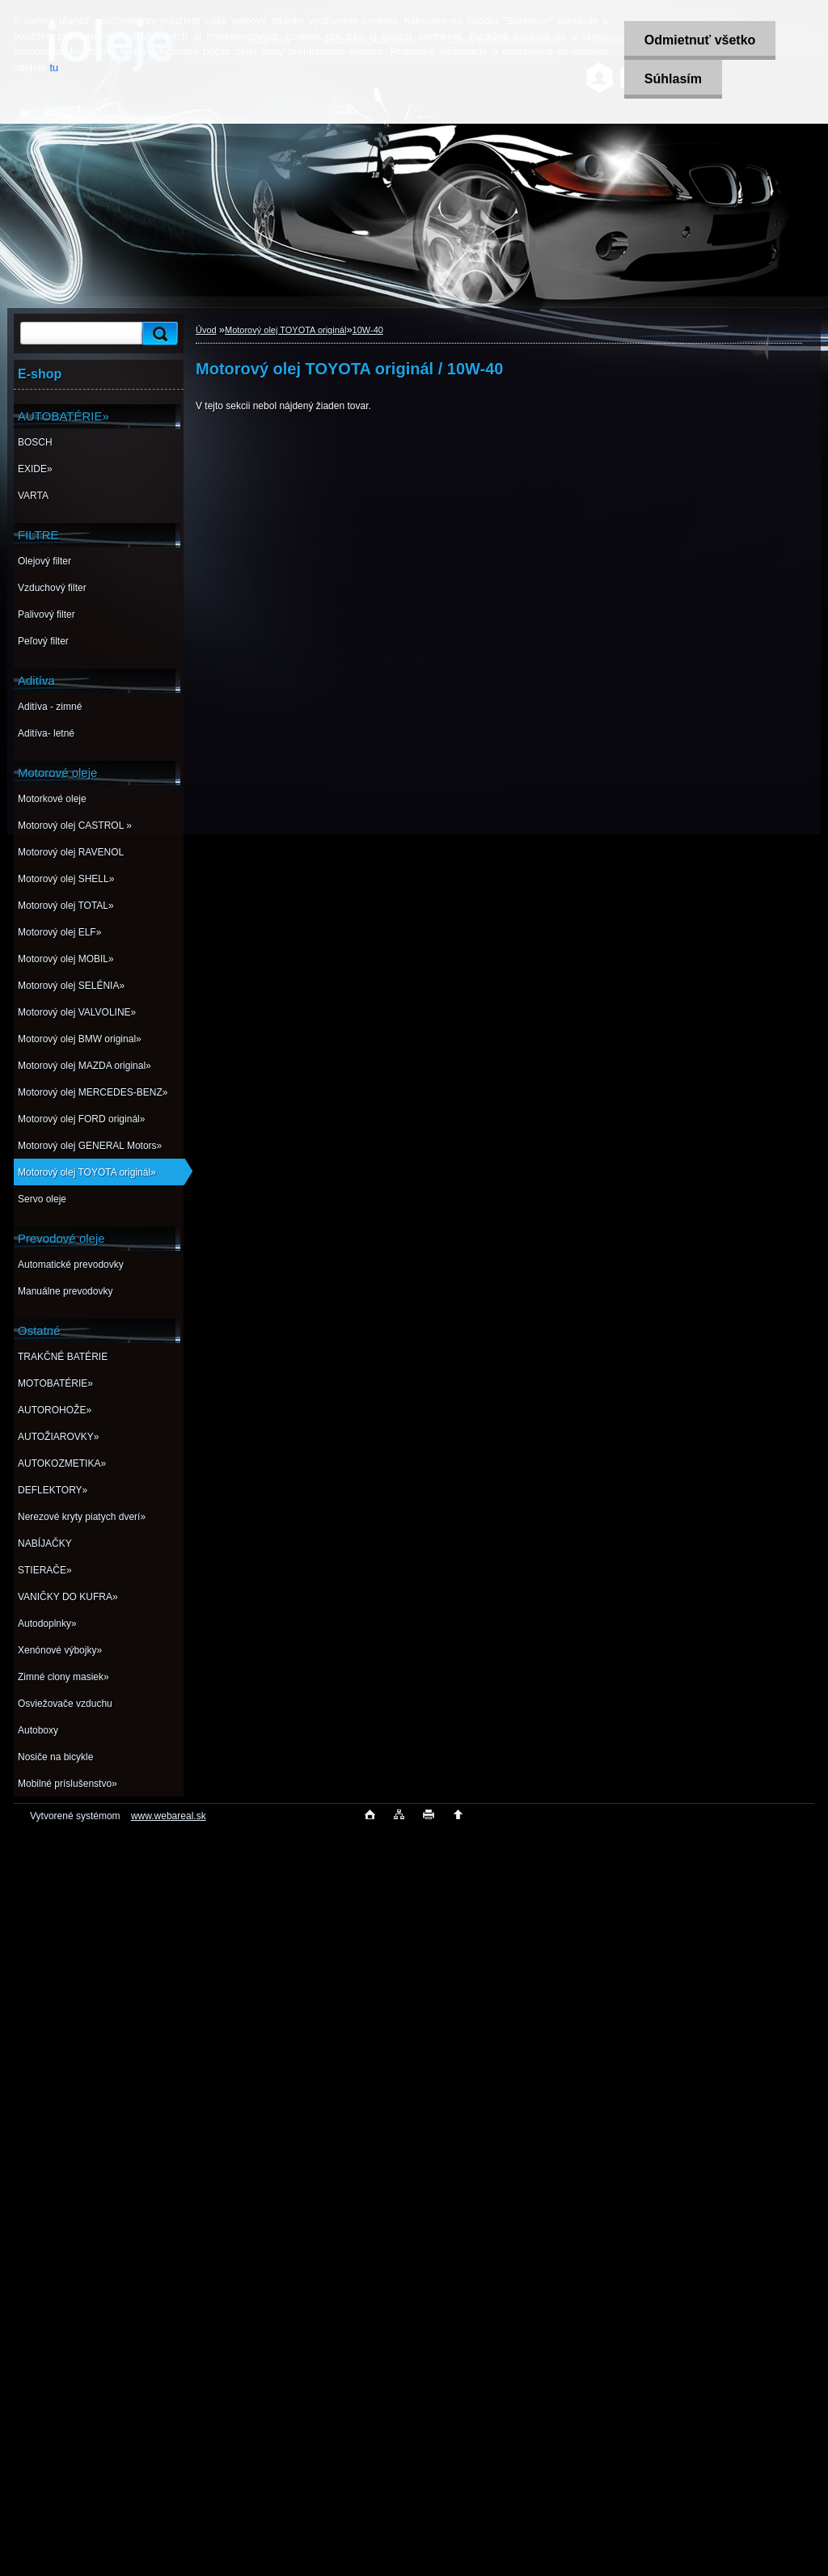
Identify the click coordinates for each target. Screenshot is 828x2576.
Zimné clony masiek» (63, 1677)
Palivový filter (46, 614)
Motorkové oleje (52, 798)
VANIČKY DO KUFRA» (68, 1597)
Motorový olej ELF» (59, 932)
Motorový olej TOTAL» (66, 905)
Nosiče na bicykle (55, 1757)
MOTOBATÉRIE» (55, 1383)
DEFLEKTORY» (52, 1490)
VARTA (33, 495)
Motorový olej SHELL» (66, 879)
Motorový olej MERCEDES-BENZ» (92, 1092)
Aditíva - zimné (50, 706)
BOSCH (35, 442)
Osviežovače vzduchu (65, 1703)
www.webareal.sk (168, 1816)
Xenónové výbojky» (60, 1650)
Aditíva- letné (46, 733)
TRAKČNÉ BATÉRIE (63, 1356)
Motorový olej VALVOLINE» (77, 1012)
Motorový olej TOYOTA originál (285, 330)
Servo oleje (42, 1199)
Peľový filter (43, 641)
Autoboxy (38, 1730)
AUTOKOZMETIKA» (62, 1463)
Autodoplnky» (47, 1623)
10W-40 (368, 330)
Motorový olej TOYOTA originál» (87, 1172)
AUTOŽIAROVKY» (58, 1436)
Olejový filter (44, 561)
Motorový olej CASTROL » (75, 825)
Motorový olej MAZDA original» (84, 1065)
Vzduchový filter (52, 587)
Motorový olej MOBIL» (66, 959)
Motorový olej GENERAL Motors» (90, 1145)
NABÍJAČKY (45, 1543)
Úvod (206, 330)
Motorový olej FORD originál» (81, 1119)
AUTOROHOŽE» (54, 1410)
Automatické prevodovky (71, 1264)
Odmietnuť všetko (699, 40)
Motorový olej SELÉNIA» (71, 985)
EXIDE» (35, 469)
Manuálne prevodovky (65, 1291)
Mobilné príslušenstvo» (67, 1783)
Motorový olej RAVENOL (71, 852)
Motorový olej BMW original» (80, 1039)
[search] (157, 333)
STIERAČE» (45, 1570)
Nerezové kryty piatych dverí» (82, 1516)
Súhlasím (673, 79)
